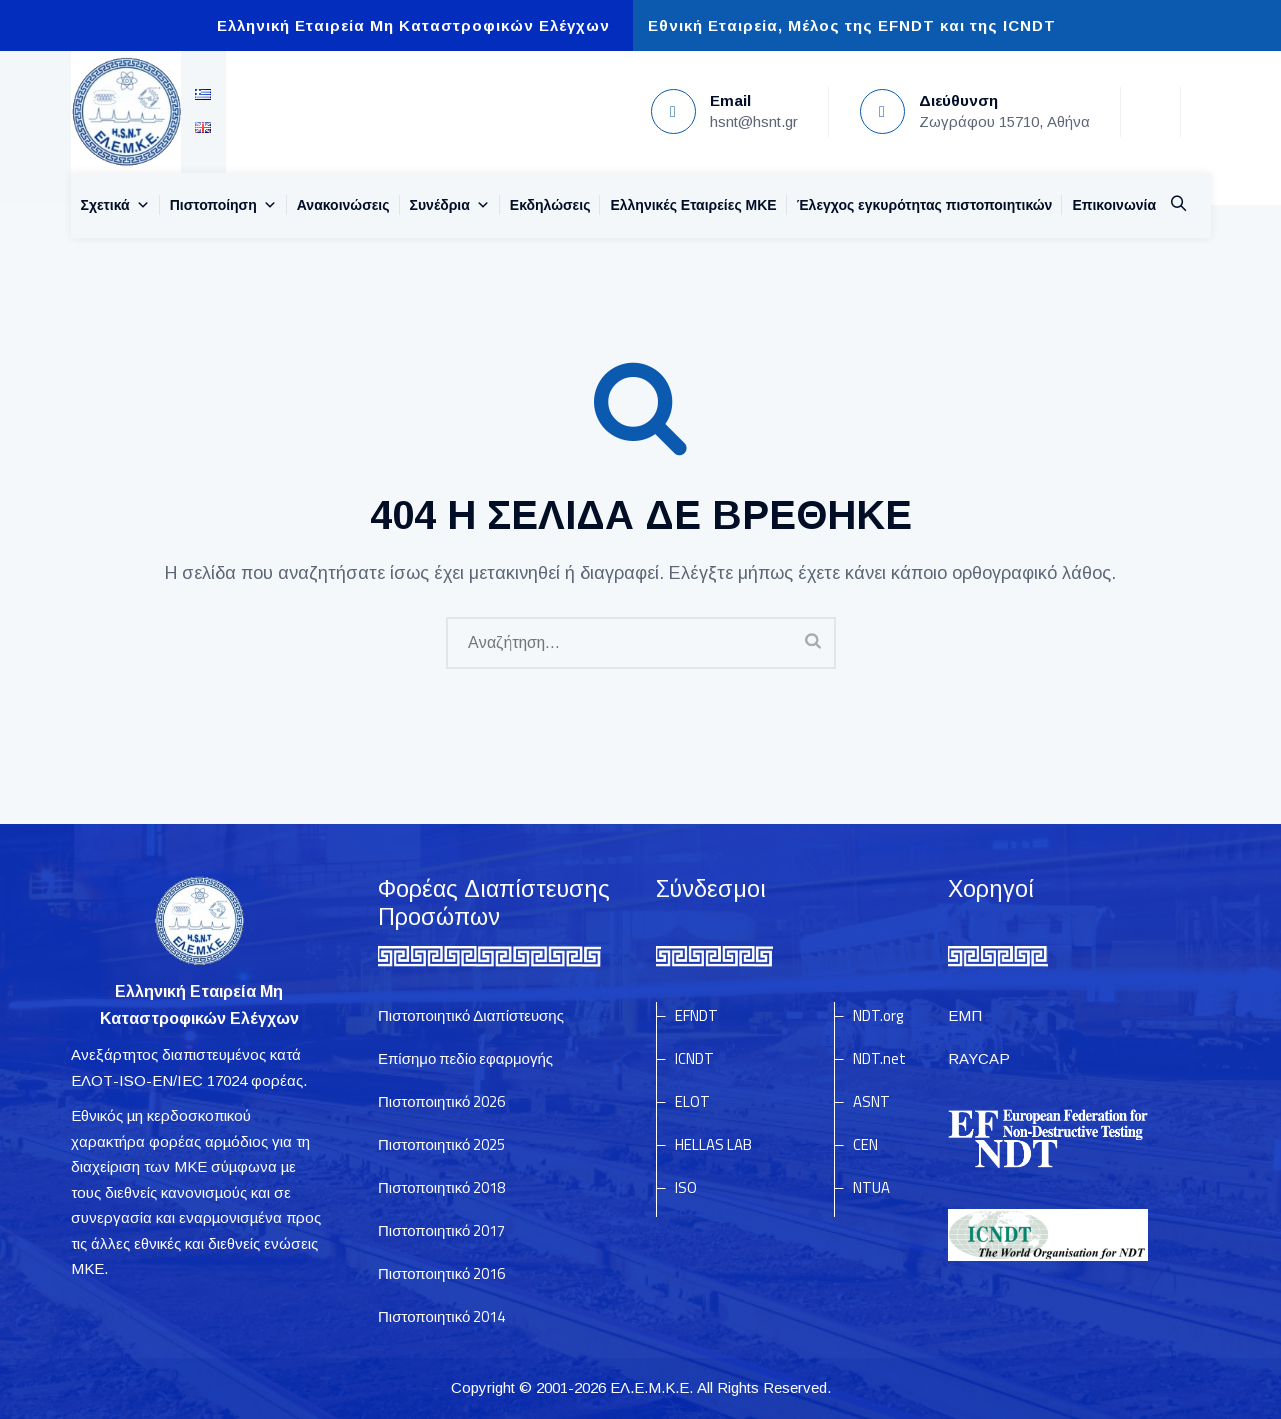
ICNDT (694, 1058)
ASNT (871, 1101)
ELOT (692, 1101)
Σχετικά (115, 205)
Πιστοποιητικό (441, 1101)
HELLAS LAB (713, 1144)
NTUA (871, 1187)
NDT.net (879, 1058)
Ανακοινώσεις (343, 205)
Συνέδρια (450, 205)
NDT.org (878, 1015)
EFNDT (696, 1015)
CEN (865, 1144)
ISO (686, 1187)
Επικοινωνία (1114, 205)
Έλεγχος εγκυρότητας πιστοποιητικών (925, 205)
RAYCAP (979, 1058)
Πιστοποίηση (223, 205)
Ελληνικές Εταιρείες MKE (693, 205)
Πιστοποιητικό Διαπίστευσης (471, 1015)
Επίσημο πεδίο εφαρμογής (465, 1058)
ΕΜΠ (965, 1015)
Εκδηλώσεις (550, 205)
